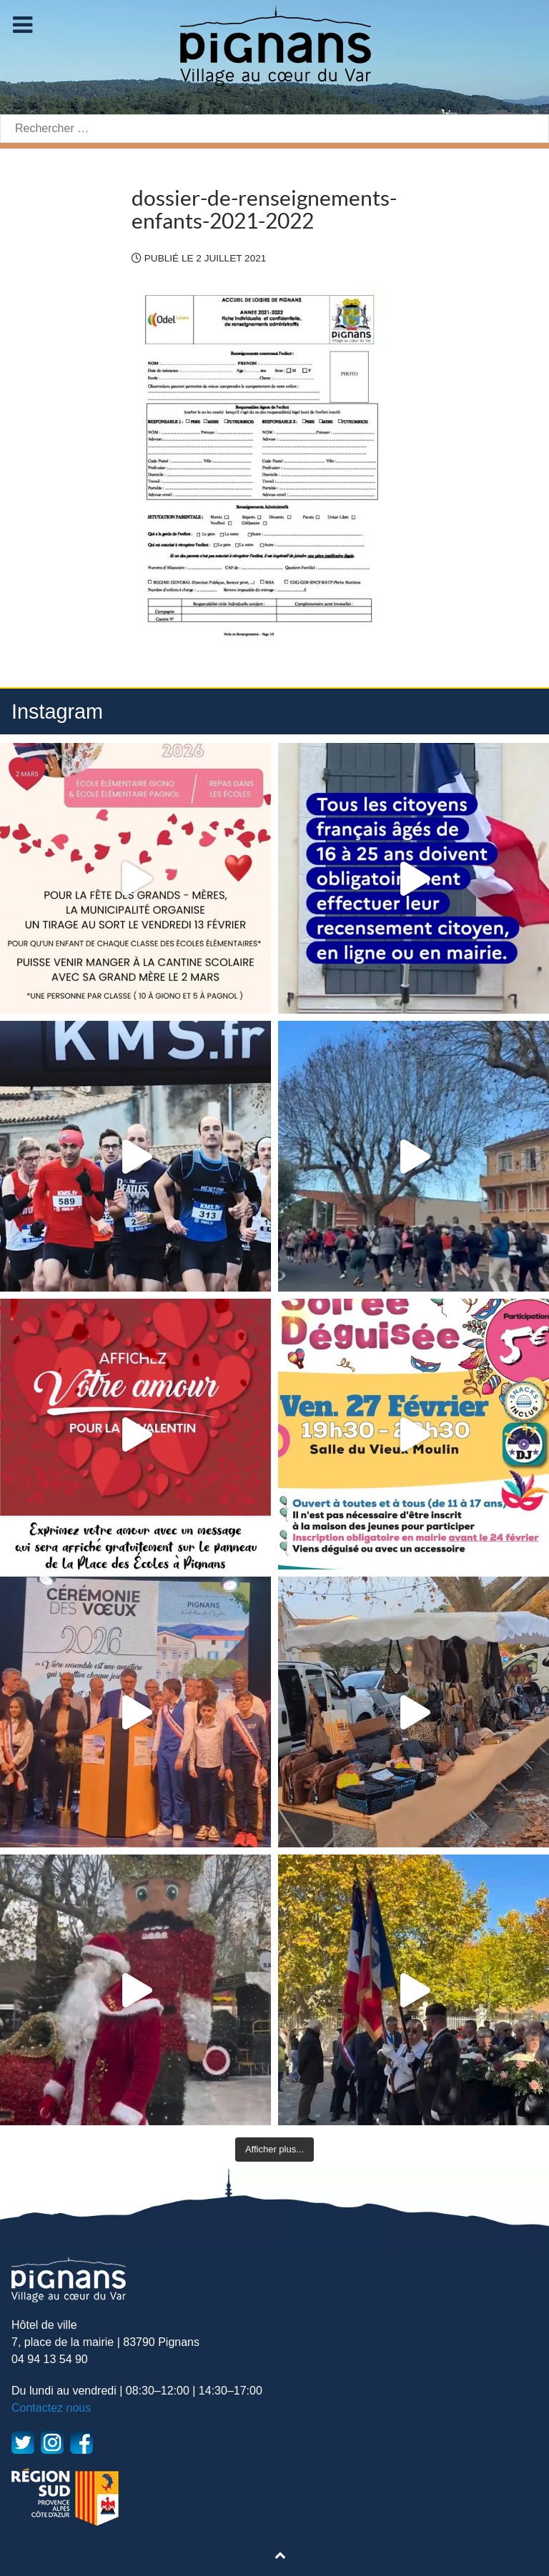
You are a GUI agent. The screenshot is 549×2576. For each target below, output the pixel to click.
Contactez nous (51, 2408)
